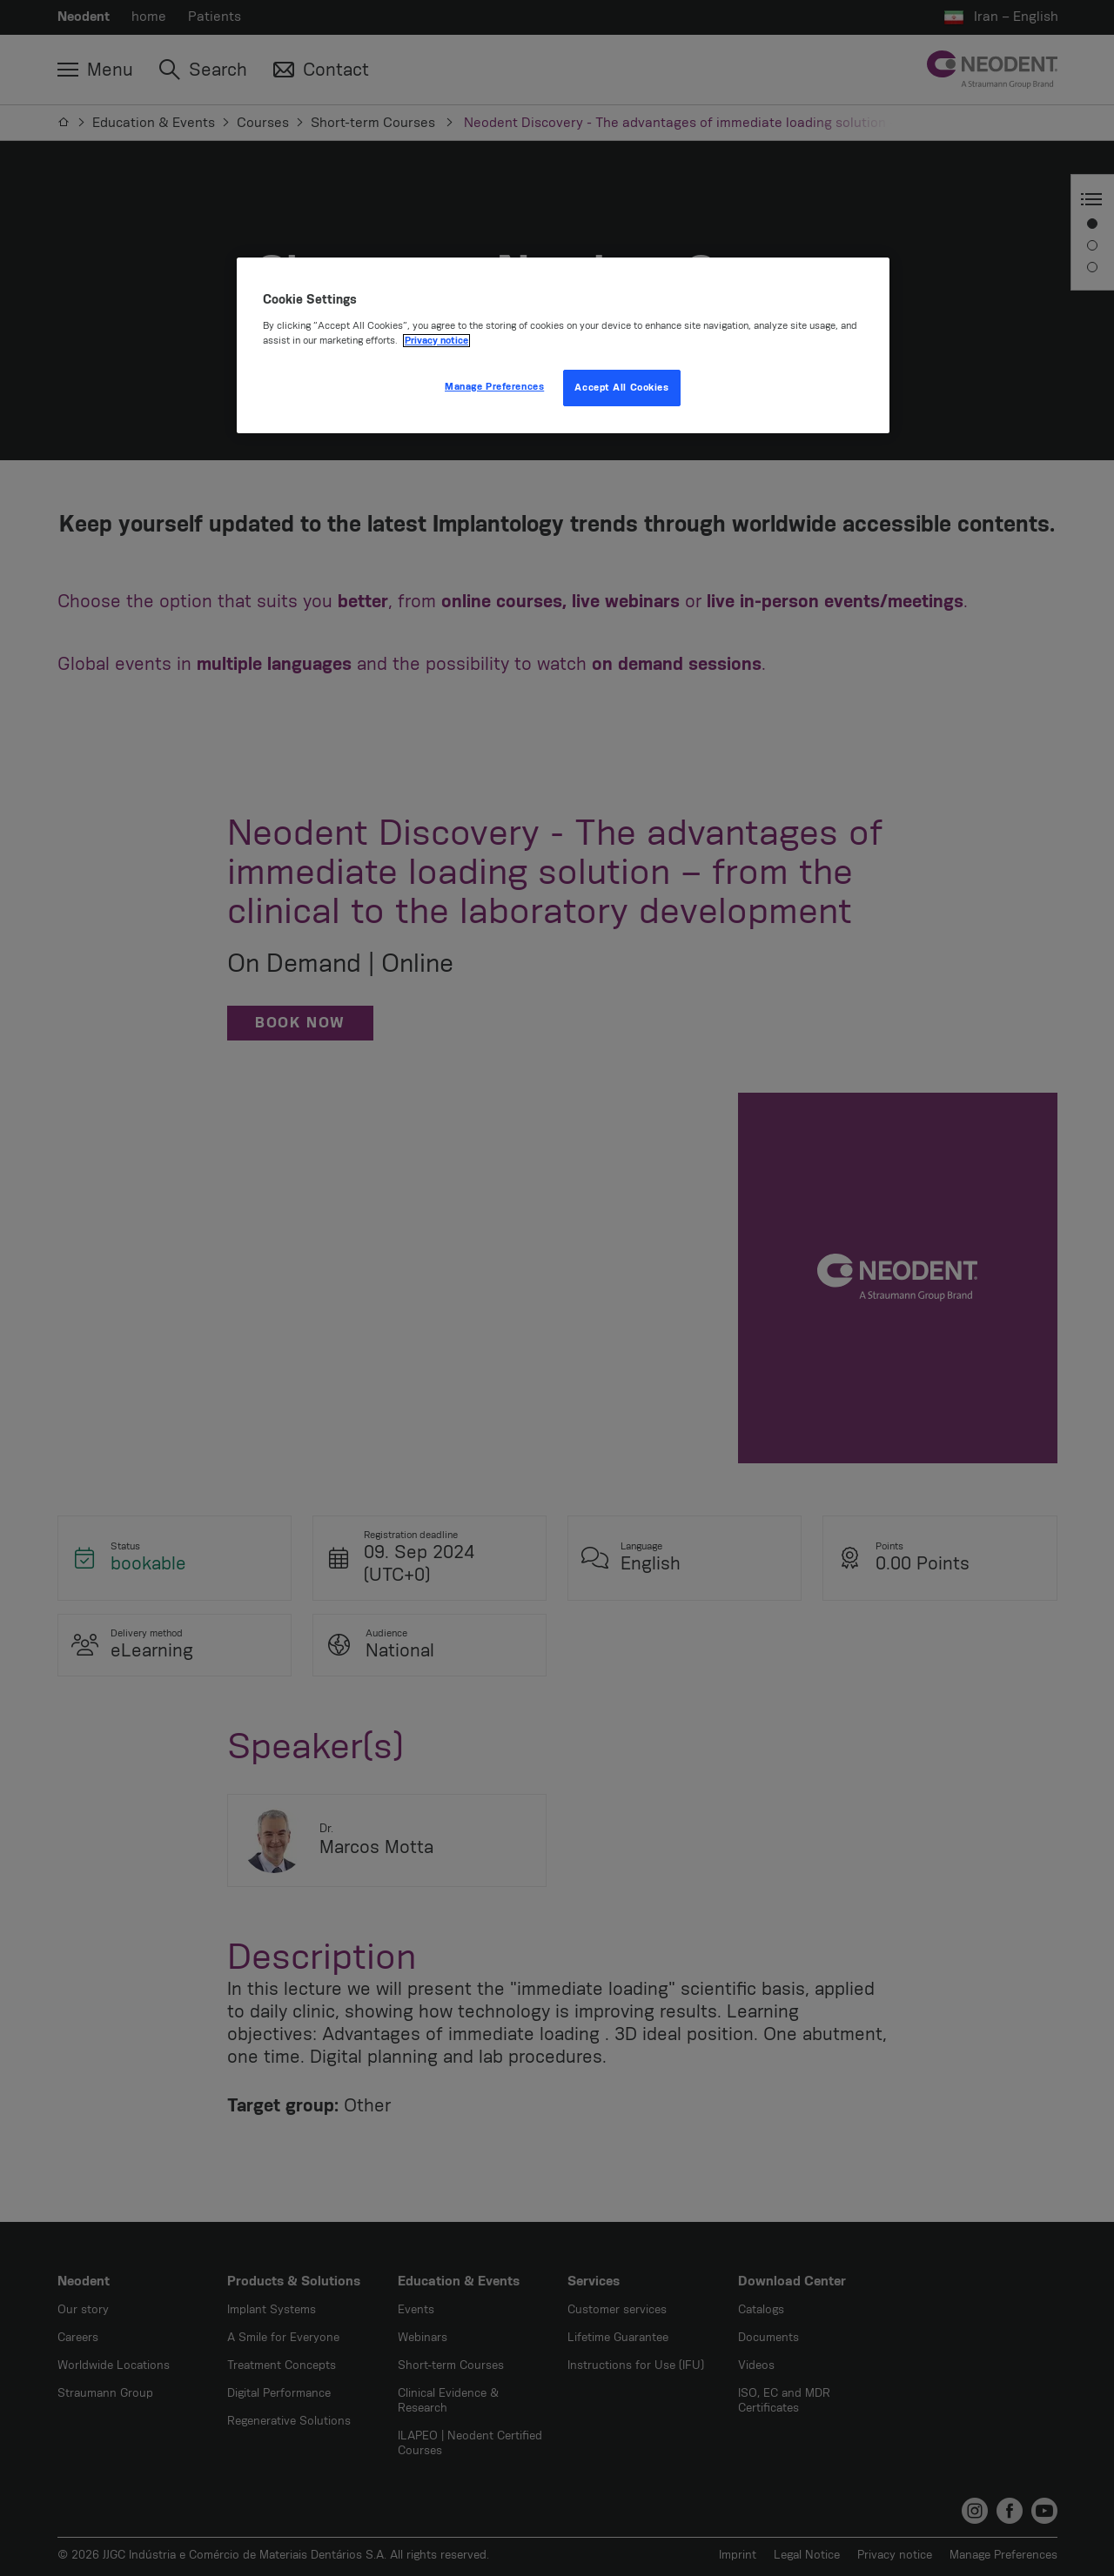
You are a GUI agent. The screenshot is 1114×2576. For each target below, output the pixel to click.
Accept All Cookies (621, 387)
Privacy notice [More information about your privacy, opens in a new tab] (436, 340)
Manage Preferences (494, 386)
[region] (563, 345)
